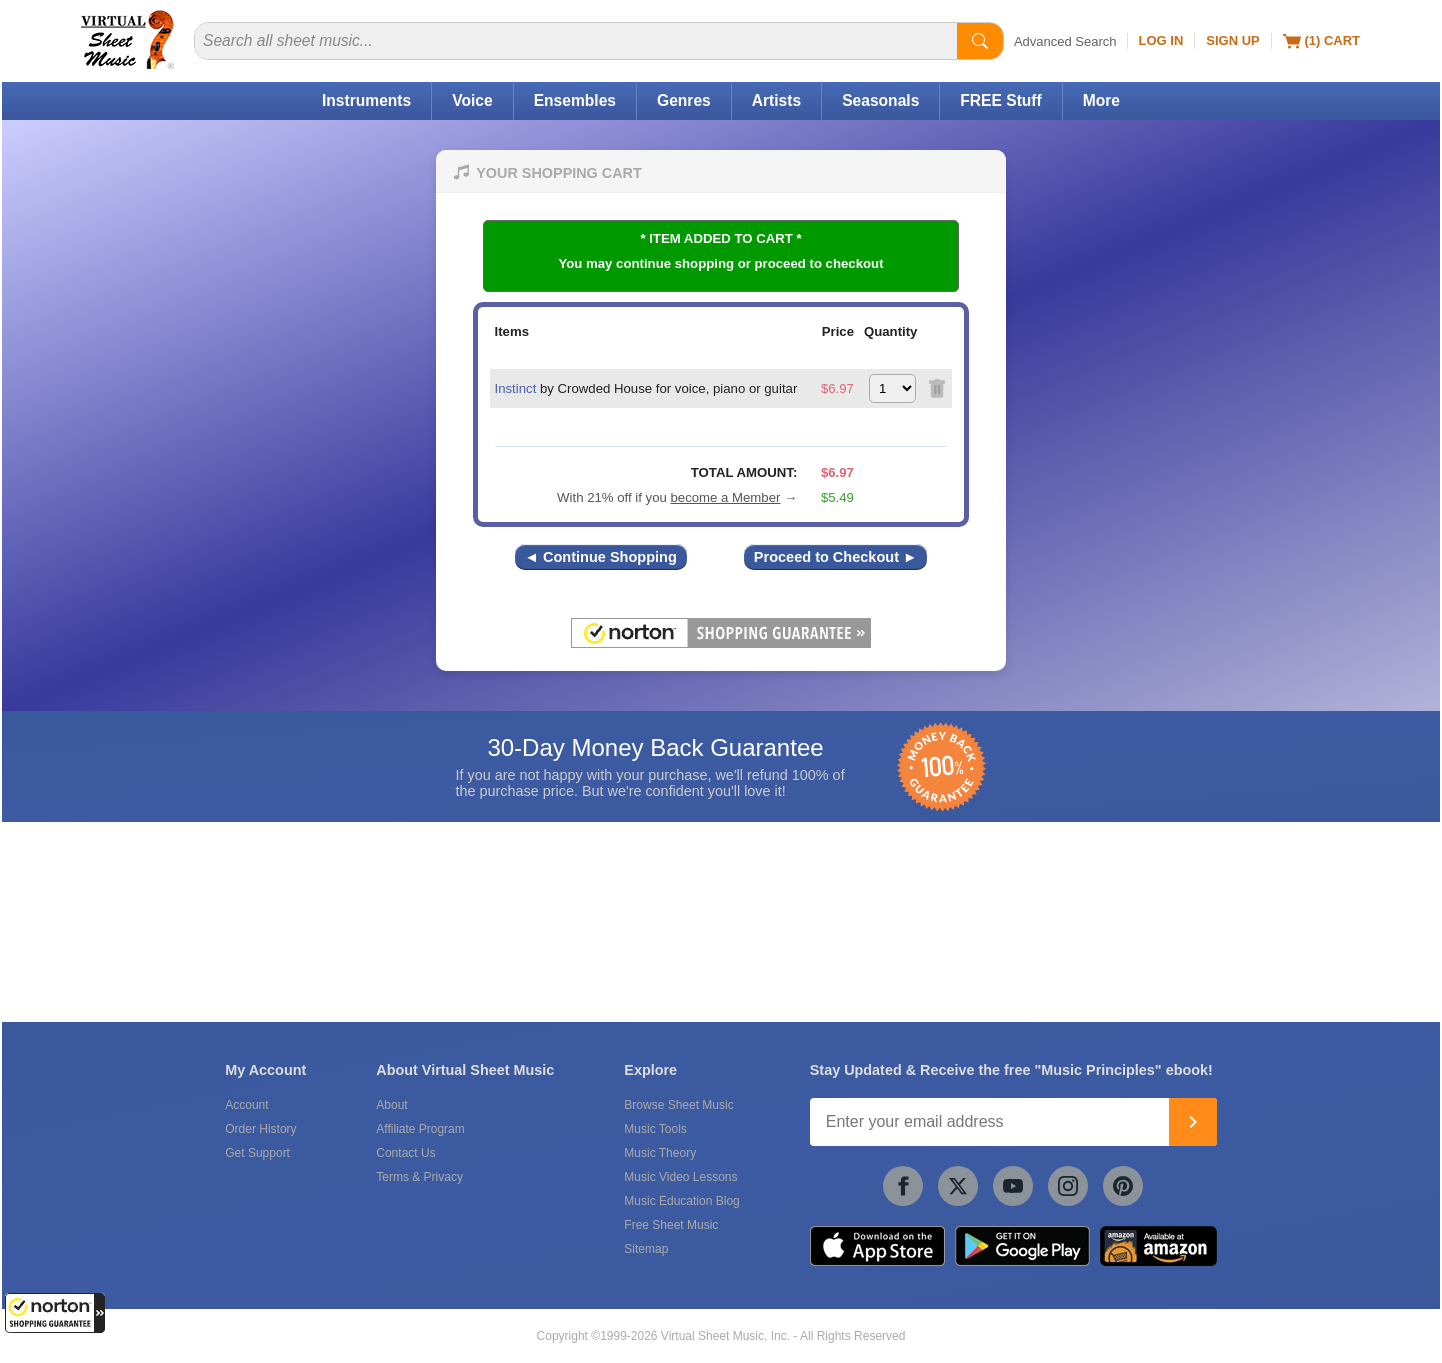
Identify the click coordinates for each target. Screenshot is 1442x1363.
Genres (684, 100)
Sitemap (646, 1249)
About (391, 1105)
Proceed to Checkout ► (836, 557)
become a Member (725, 497)
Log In (1161, 40)
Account (246, 1105)
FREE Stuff (1000, 100)
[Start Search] (980, 41)
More (1101, 100)
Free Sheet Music (671, 1225)
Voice (472, 100)
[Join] (1193, 1122)
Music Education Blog (681, 1201)
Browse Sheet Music (678, 1105)
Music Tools (655, 1129)
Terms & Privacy (419, 1177)
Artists (776, 100)
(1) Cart (1321, 41)
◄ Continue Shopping (601, 557)
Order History (260, 1129)
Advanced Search (1065, 41)
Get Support (257, 1153)
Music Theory (660, 1153)
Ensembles (575, 100)
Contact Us (405, 1153)
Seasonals (880, 100)
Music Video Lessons (680, 1177)
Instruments (366, 100)
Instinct (516, 388)
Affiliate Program (420, 1129)
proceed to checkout (819, 263)
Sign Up (1232, 40)
